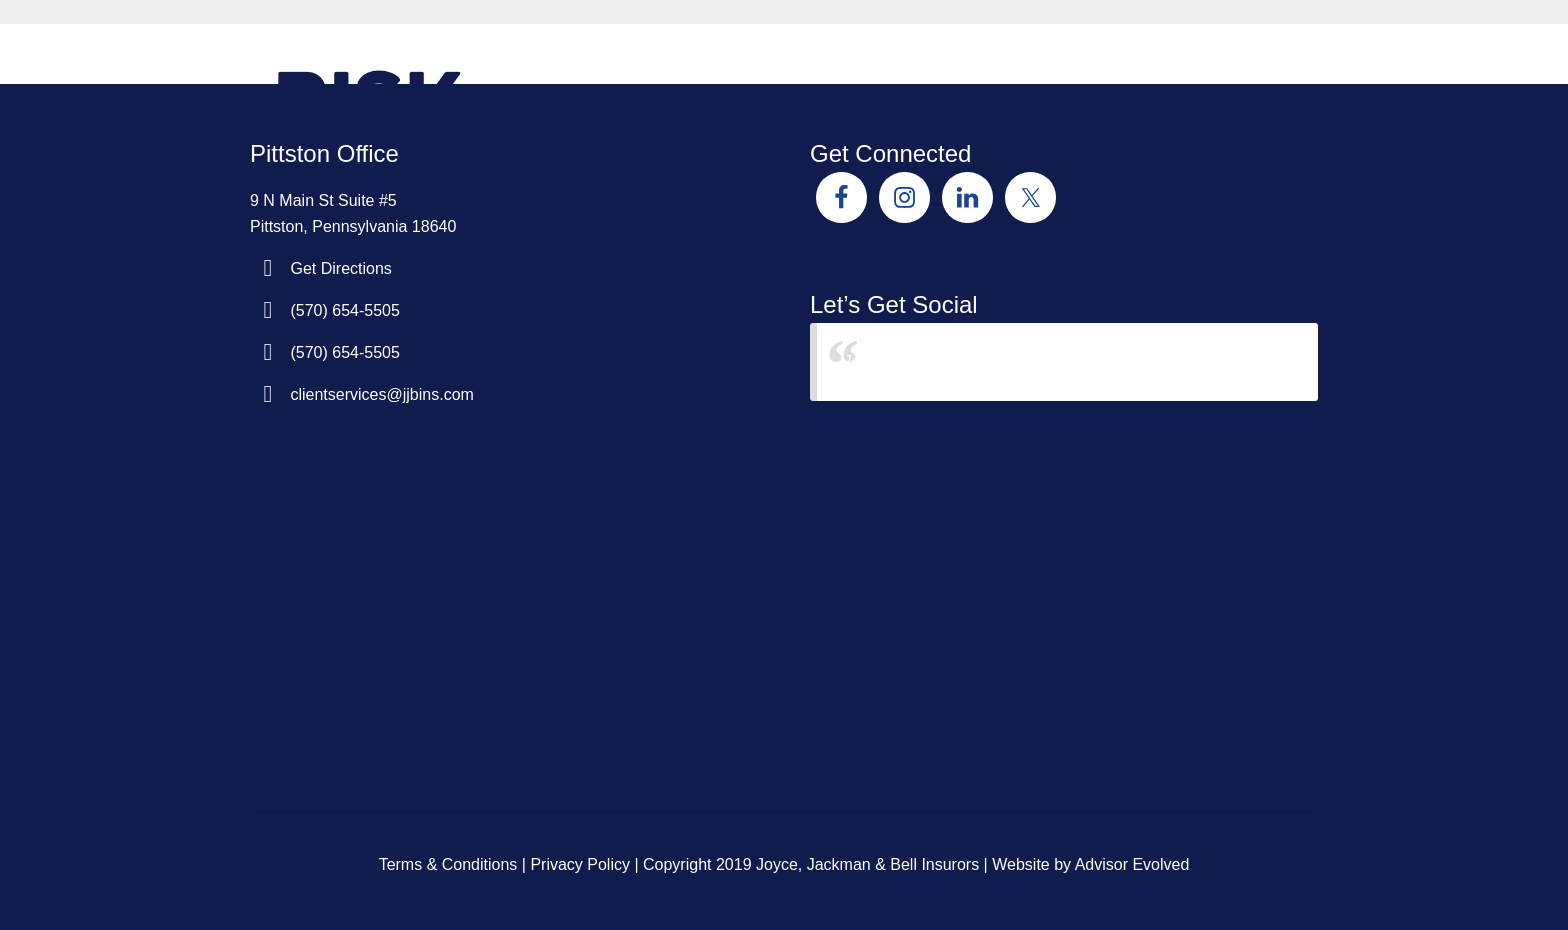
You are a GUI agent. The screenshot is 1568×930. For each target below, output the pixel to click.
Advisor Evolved (1132, 864)
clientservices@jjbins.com (381, 394)
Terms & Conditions (448, 864)
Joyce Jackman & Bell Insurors (952, 361)
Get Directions (340, 268)
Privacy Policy (580, 864)
